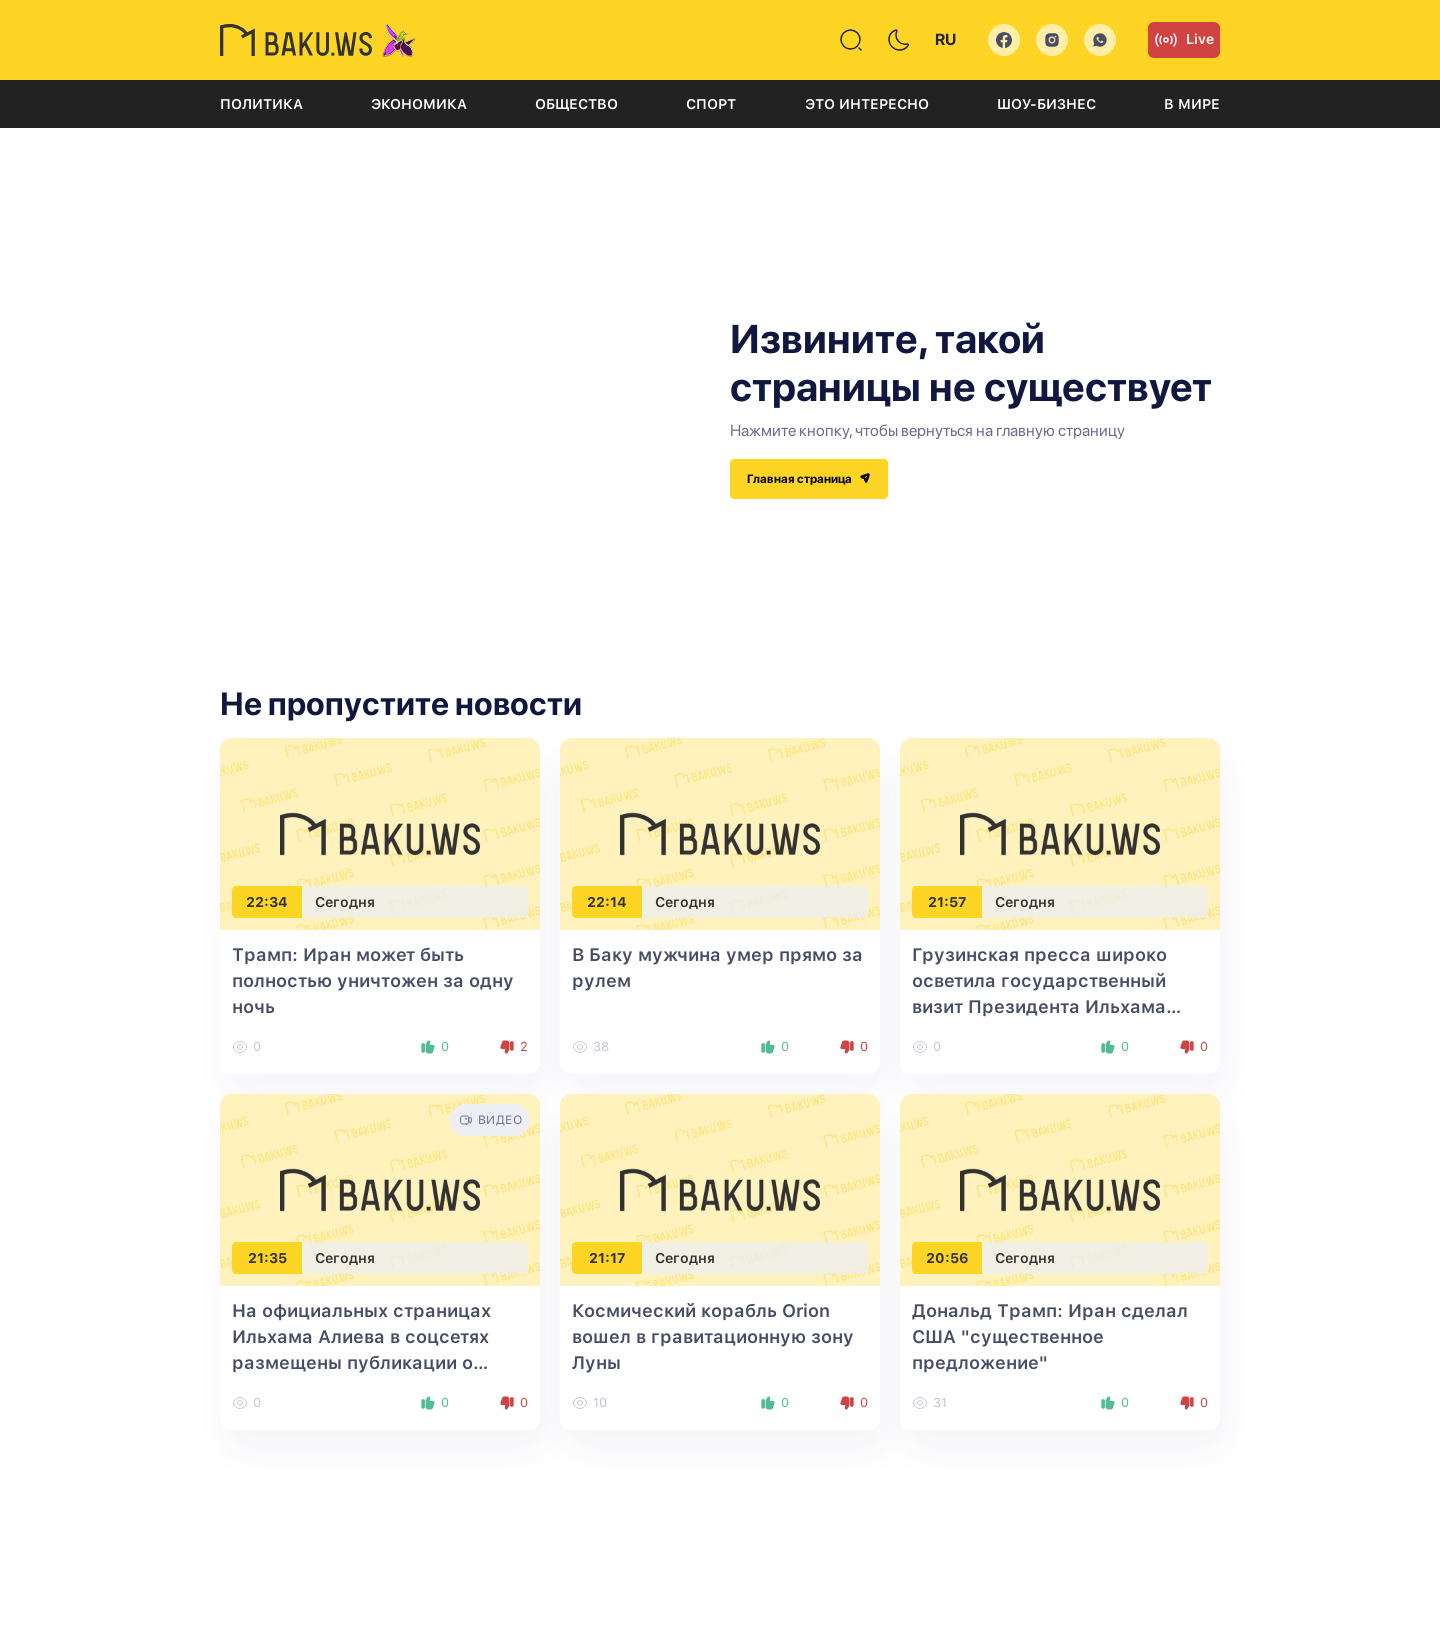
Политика (261, 104)
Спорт (711, 104)
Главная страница (809, 479)
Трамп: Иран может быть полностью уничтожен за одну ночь (373, 980)
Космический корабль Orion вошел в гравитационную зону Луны (713, 1336)
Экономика (419, 104)
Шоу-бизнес (1046, 104)
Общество (576, 104)
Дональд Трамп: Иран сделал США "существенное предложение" (1050, 1336)
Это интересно (867, 104)
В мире (1192, 104)
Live (1184, 40)
